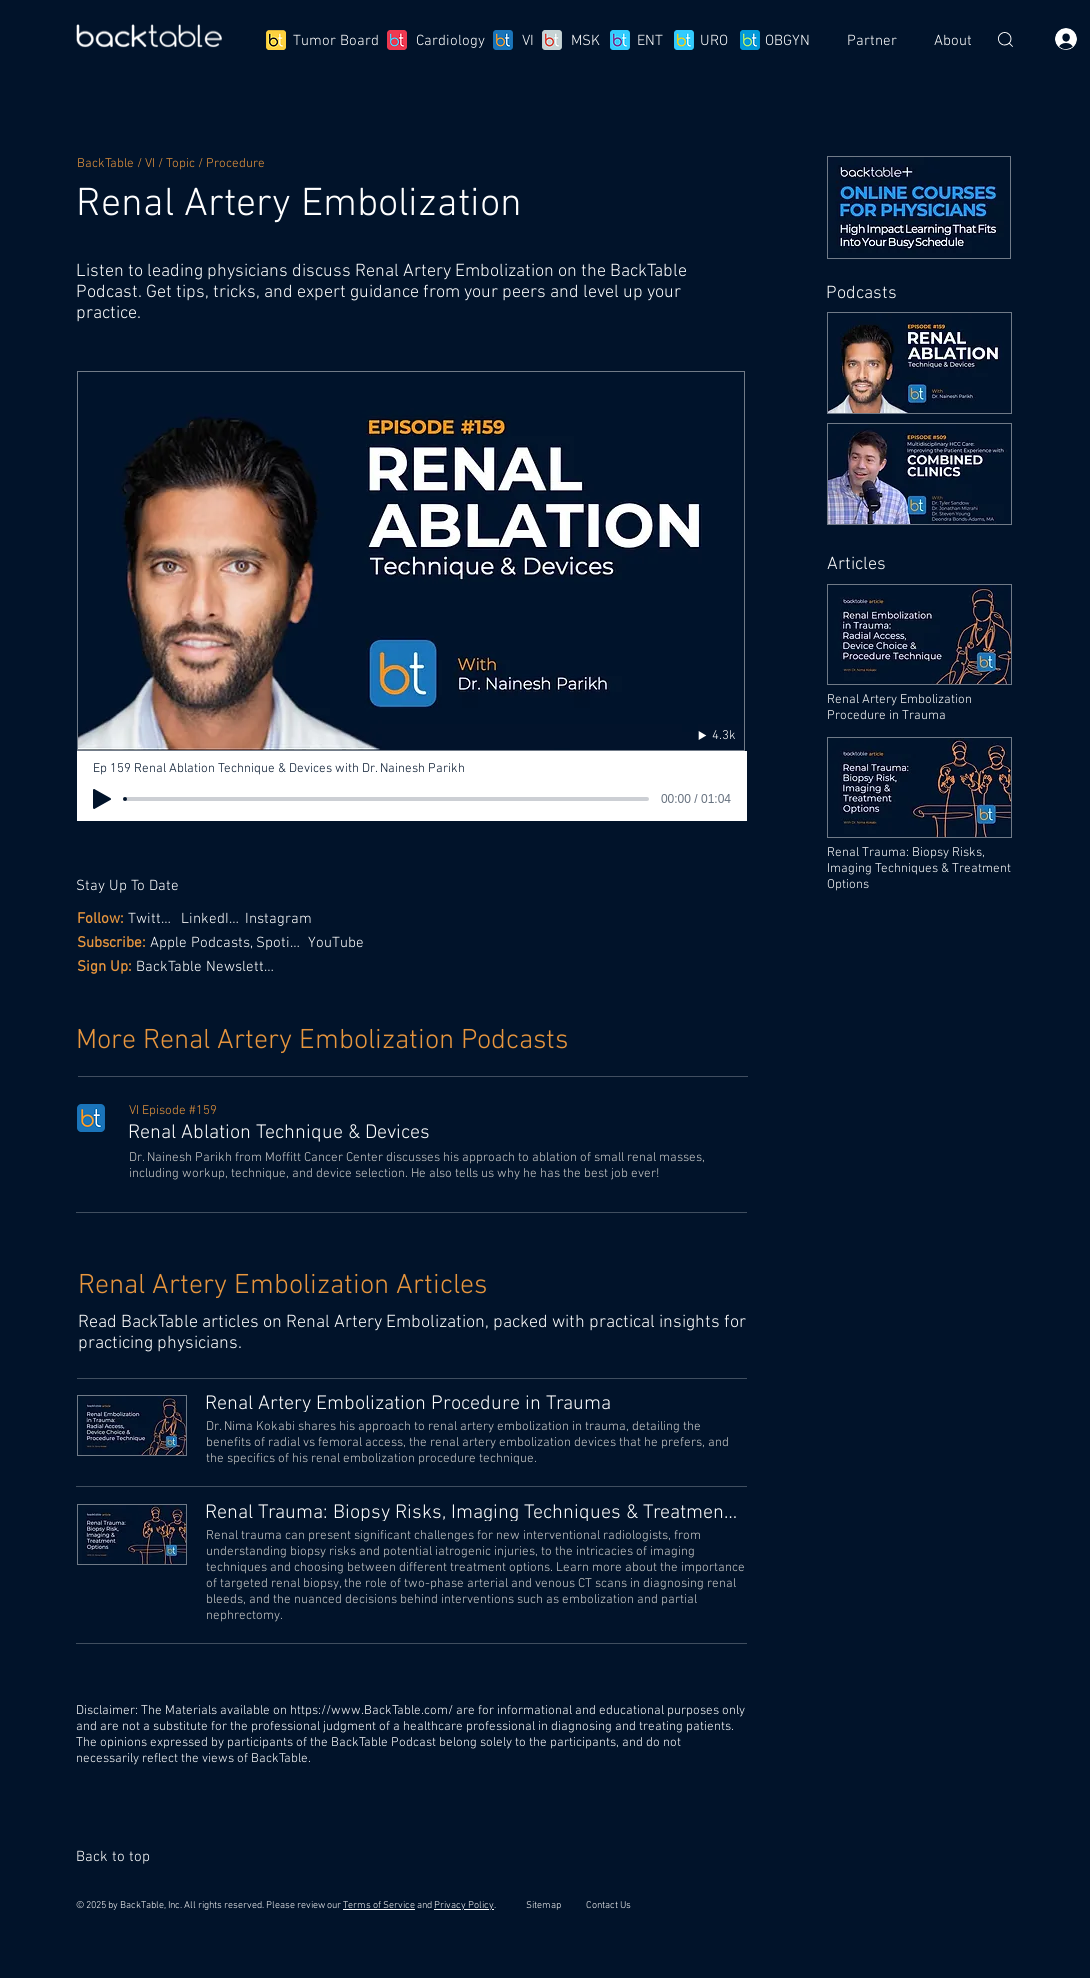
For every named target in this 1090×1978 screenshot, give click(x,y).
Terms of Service (379, 1905)
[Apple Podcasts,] (203, 942)
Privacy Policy (464, 1905)
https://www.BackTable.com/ (371, 1711)
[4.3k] (696, 735)
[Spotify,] (282, 942)
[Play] (102, 799)
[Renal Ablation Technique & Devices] (435, 1133)
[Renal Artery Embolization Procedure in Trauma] (475, 1403)
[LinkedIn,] (212, 918)
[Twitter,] (154, 918)
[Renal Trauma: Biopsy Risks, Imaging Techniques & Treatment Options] (475, 1512)
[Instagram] (284, 918)
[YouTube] (338, 942)
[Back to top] (122, 1856)
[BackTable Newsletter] (208, 966)
